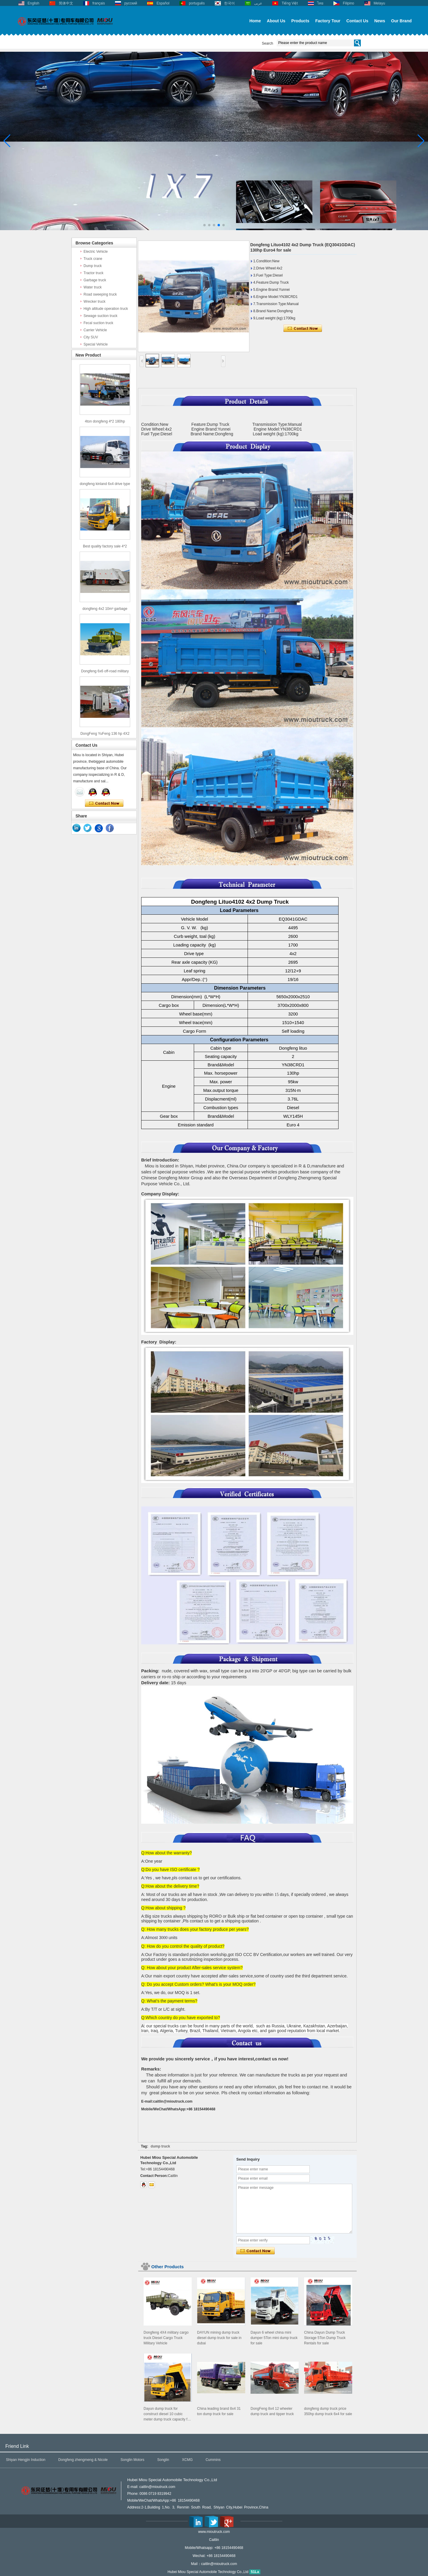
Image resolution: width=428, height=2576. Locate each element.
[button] (204, 225)
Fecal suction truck (98, 323)
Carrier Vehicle (95, 330)
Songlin (163, 2460)
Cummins (213, 2460)
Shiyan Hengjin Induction (25, 2460)
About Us (276, 20)
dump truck (160, 2146)
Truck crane (93, 259)
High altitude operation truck (106, 309)
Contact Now (104, 803)
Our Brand (401, 20)
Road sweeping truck (100, 294)
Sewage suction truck (100, 316)
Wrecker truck (95, 301)
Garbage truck (95, 280)
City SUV (91, 337)
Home (255, 20)
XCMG (187, 2460)
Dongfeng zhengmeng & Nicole (83, 2460)
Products (300, 20)
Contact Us (357, 20)
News (379, 20)
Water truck (93, 287)
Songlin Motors (132, 2460)
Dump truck (93, 266)
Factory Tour (328, 20)
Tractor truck (93, 273)
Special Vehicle (96, 344)
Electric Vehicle (96, 251)
